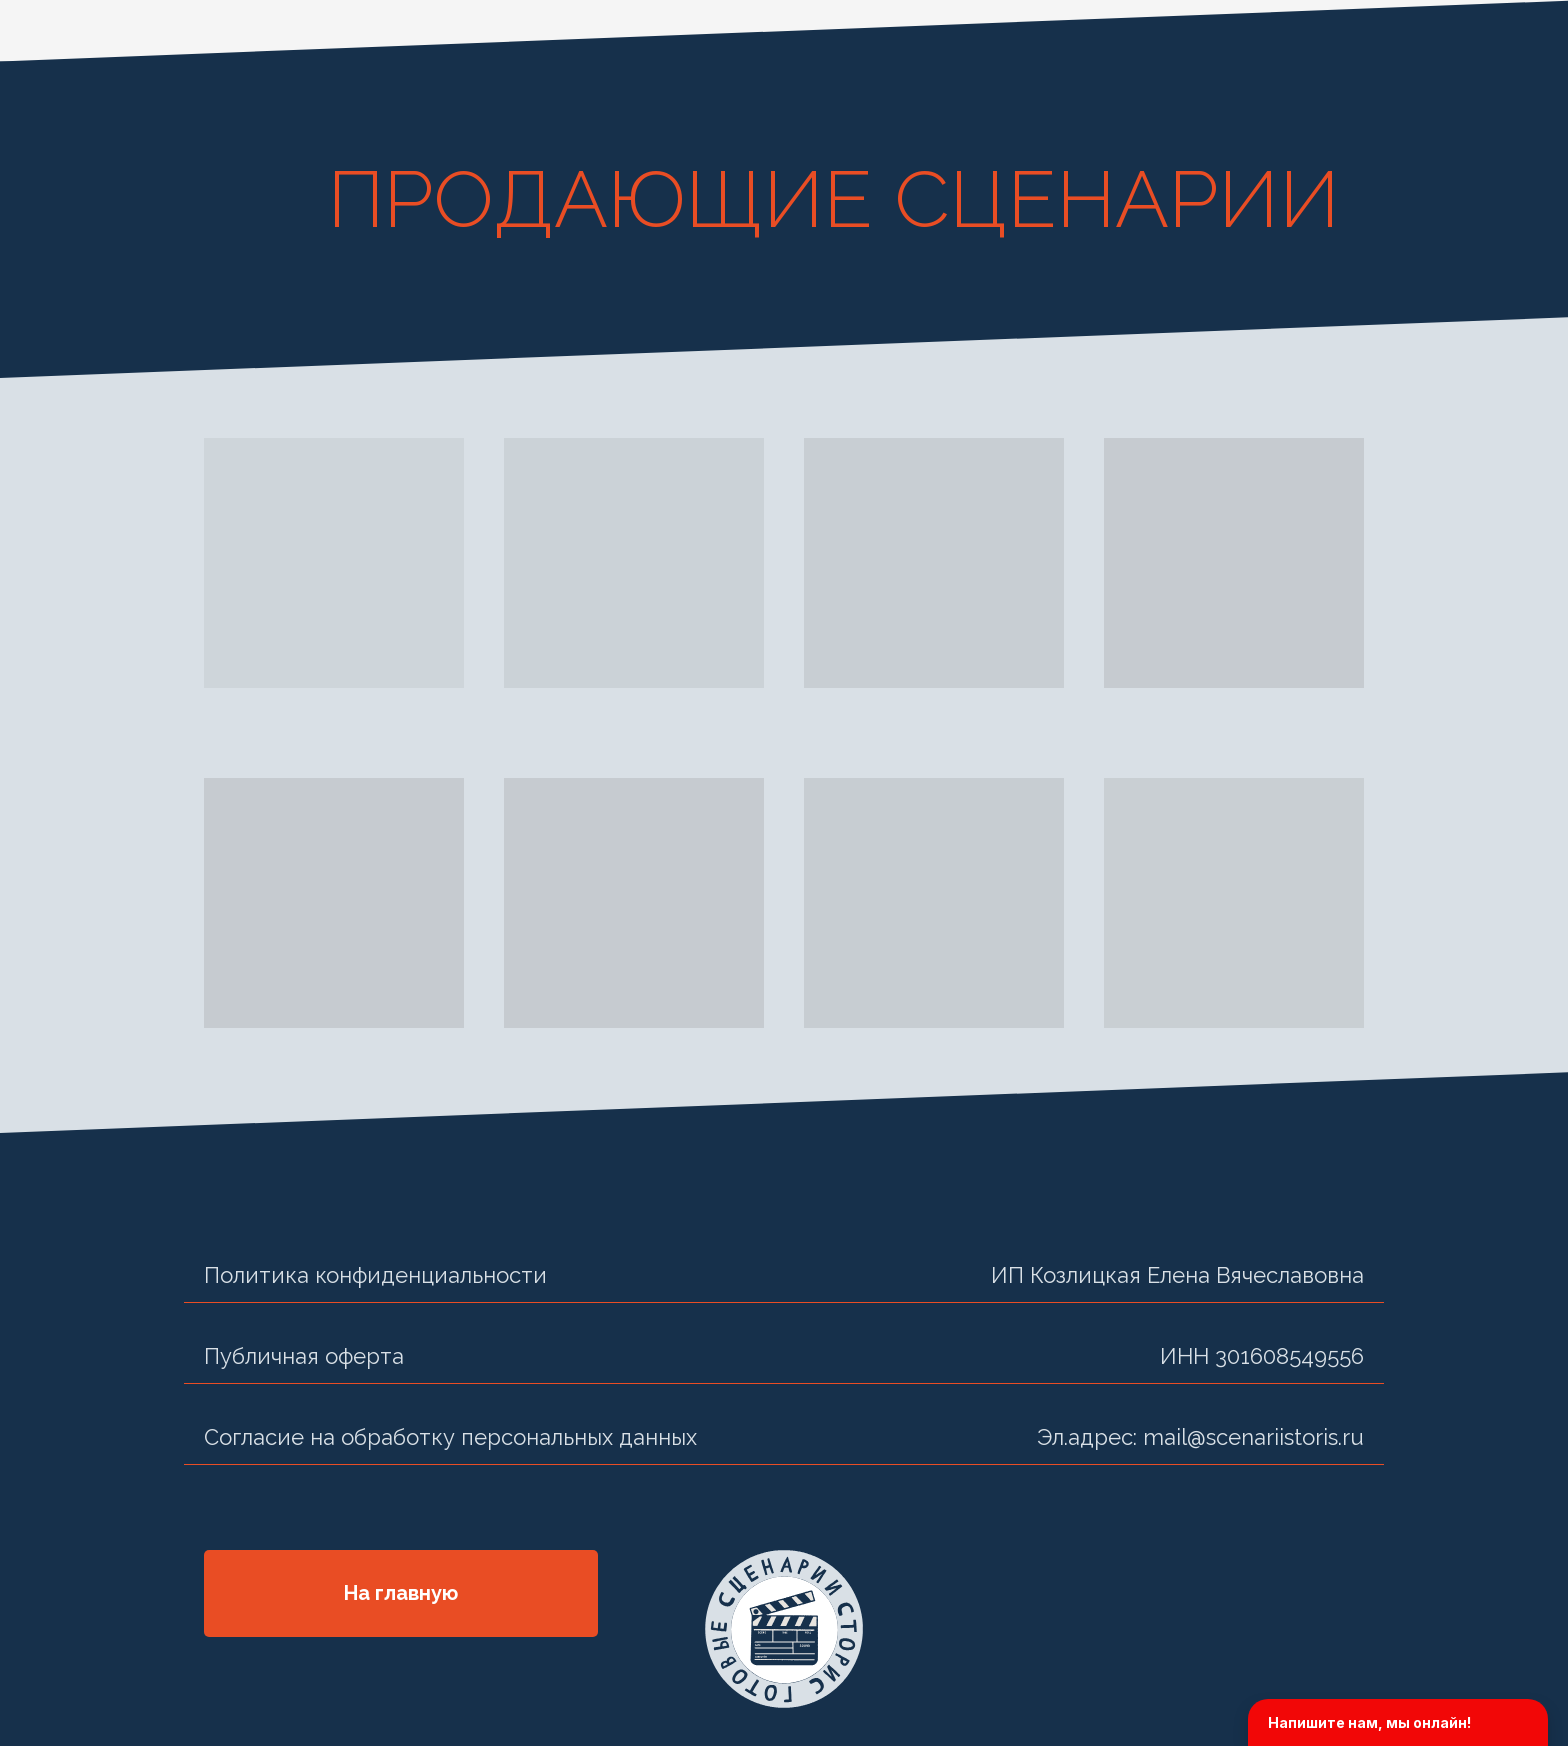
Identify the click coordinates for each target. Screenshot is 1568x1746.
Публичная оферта (304, 1356)
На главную (401, 1593)
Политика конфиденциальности (375, 1275)
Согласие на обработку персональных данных (450, 1437)
